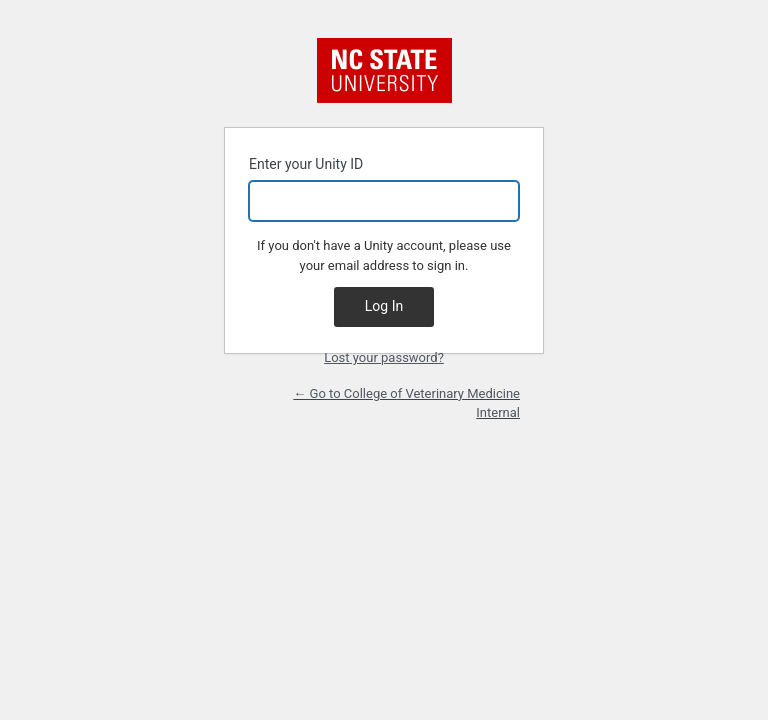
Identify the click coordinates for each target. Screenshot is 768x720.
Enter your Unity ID (384, 188)
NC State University (384, 70)
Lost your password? (384, 357)
